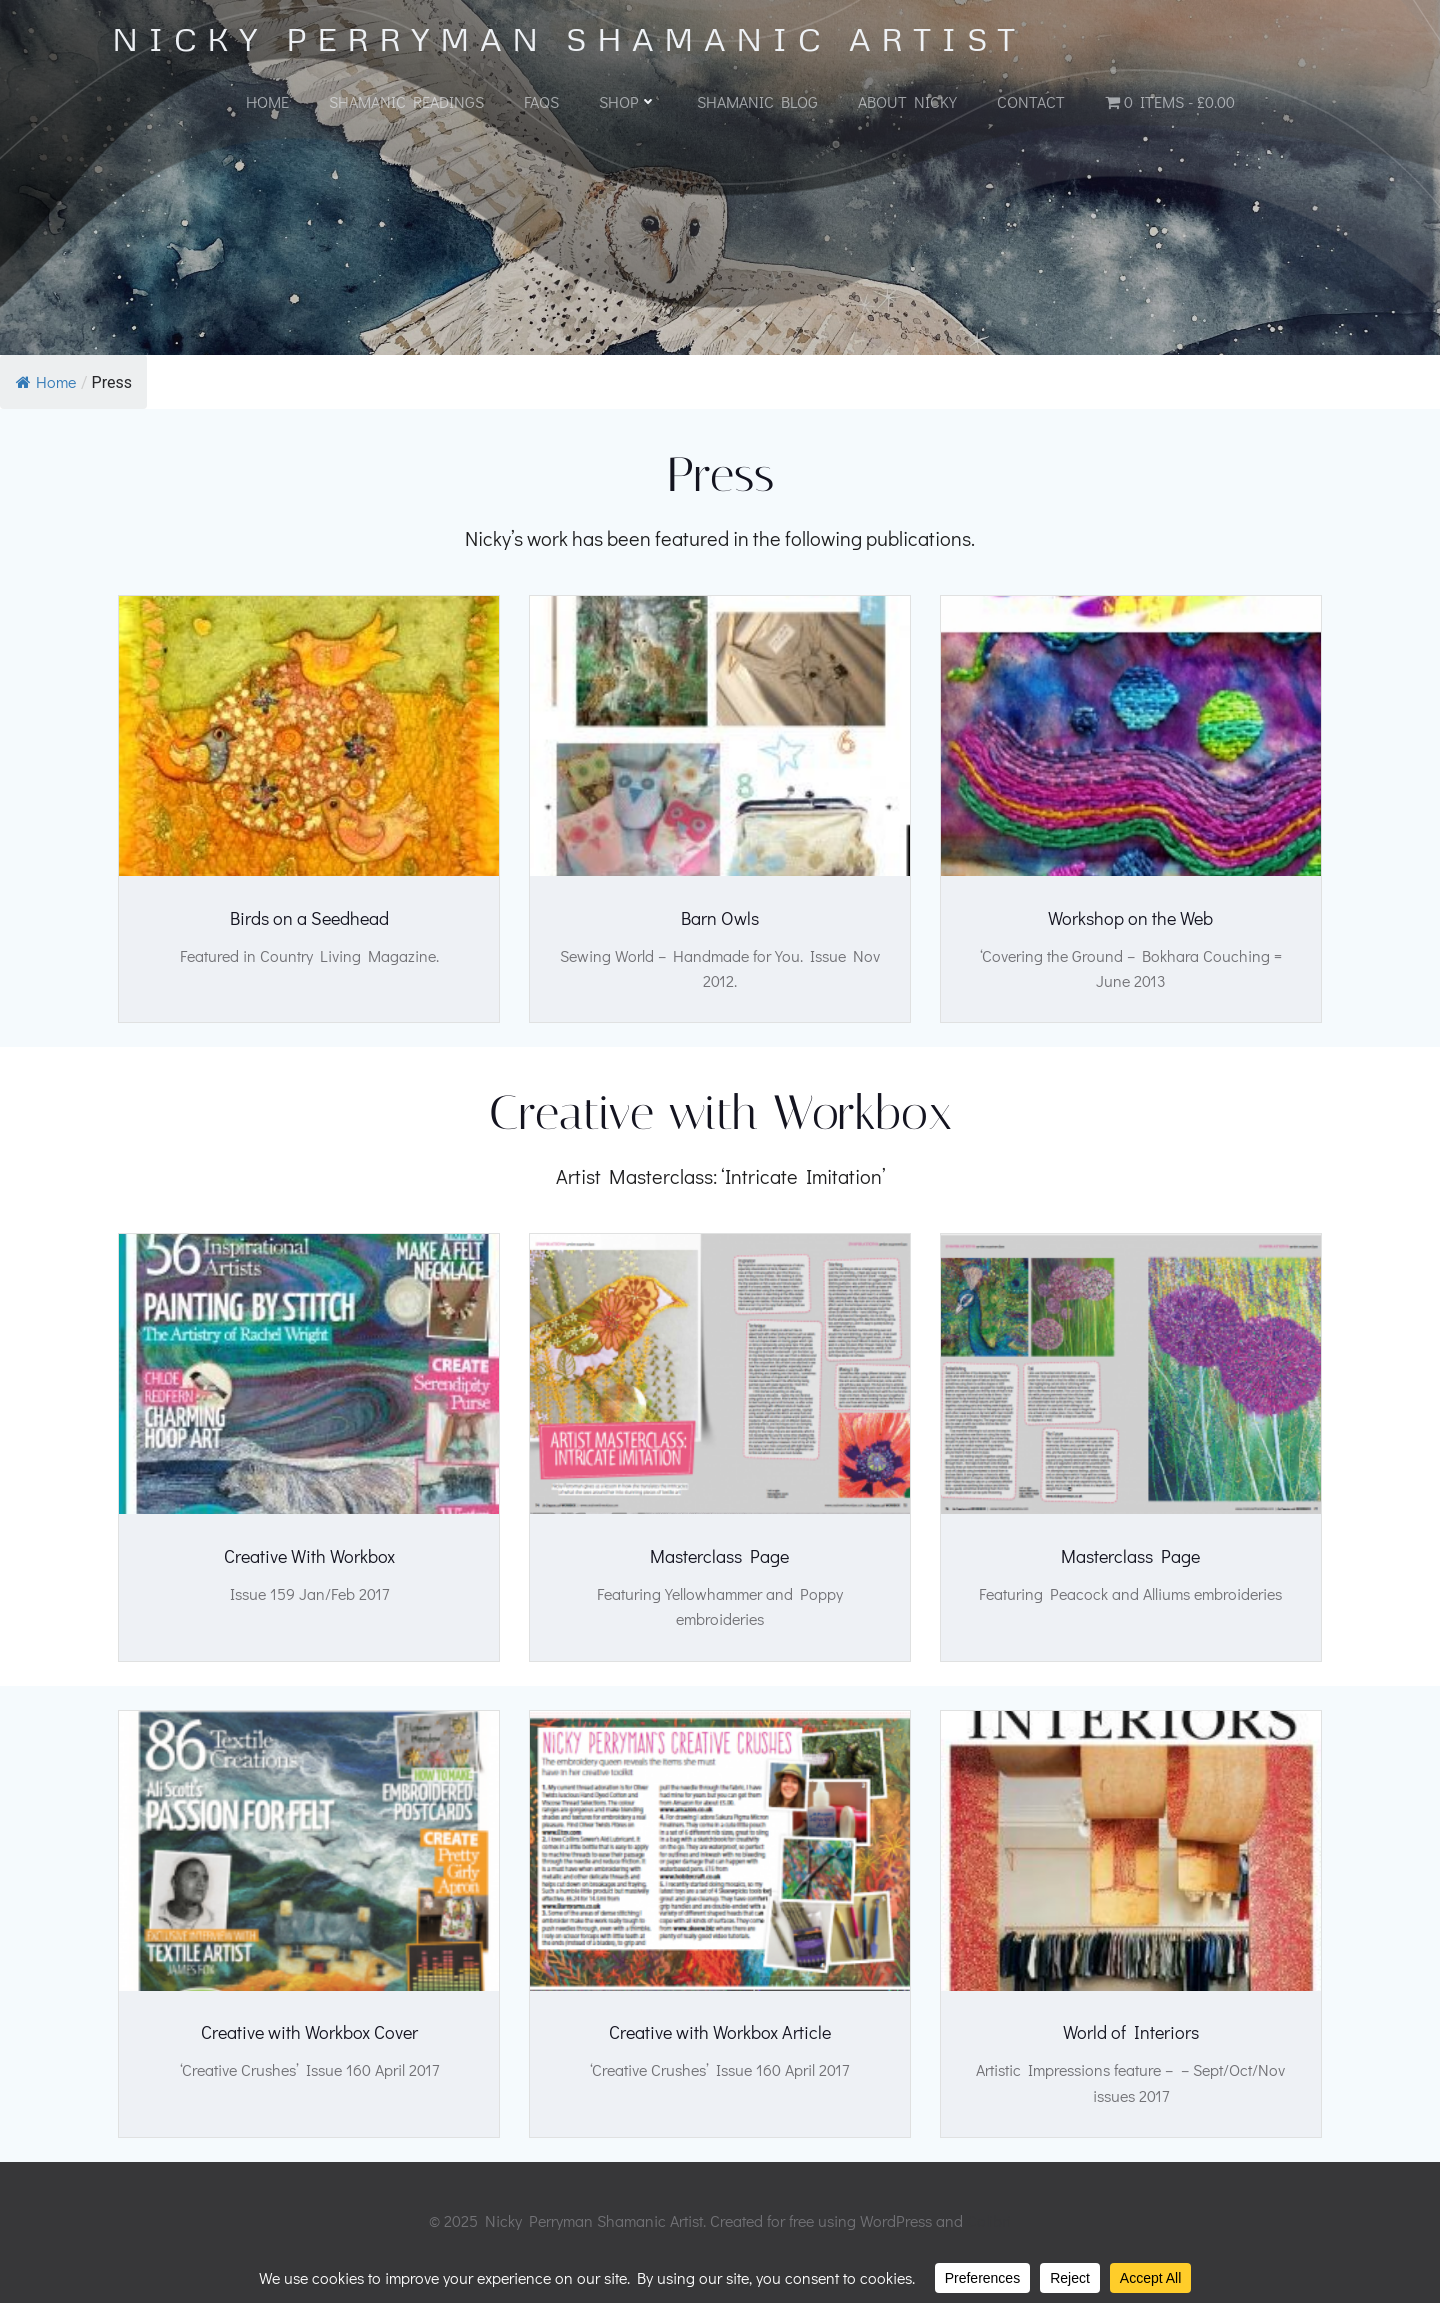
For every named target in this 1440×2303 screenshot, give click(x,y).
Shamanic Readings (406, 101)
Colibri (989, 2243)
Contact (1031, 101)
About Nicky (907, 101)
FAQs (541, 101)
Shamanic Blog (757, 101)
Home (267, 101)
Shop (628, 101)
